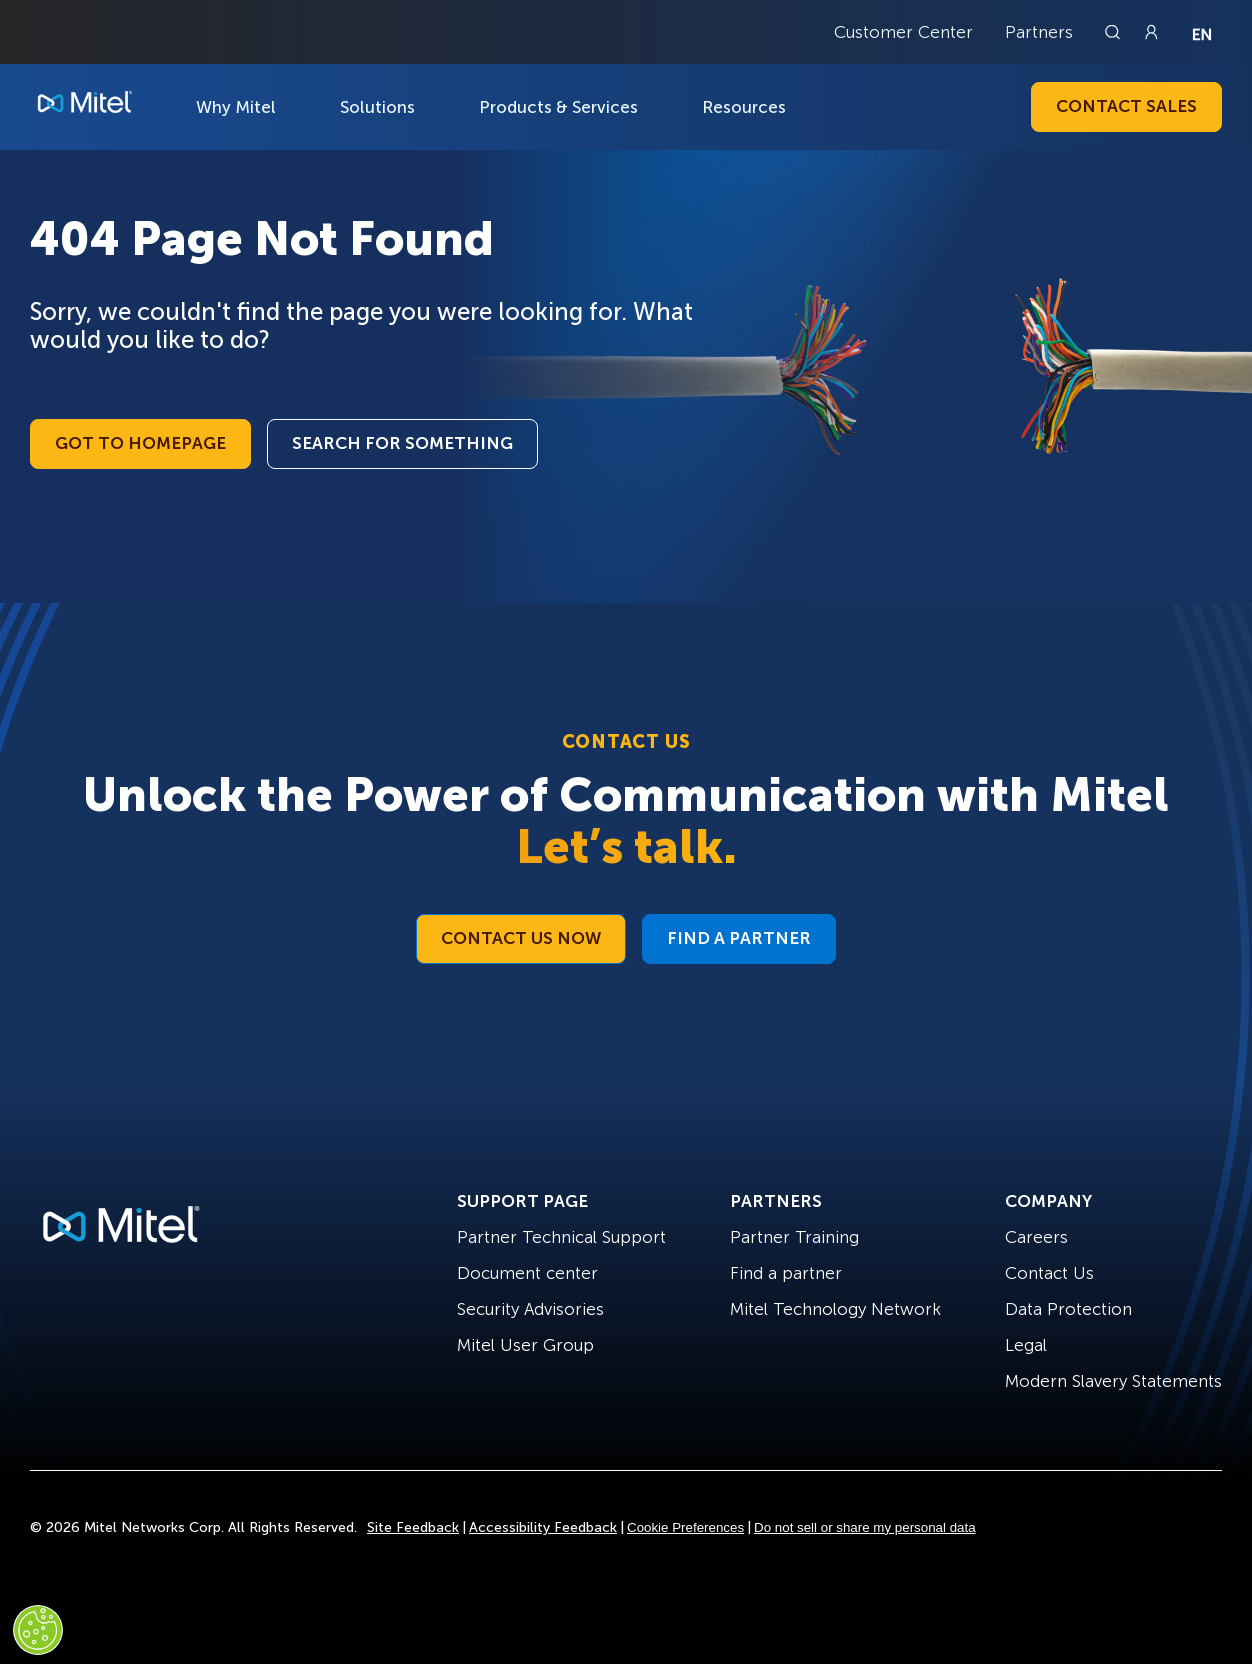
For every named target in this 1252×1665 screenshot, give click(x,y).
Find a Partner (739, 938)
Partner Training (794, 1237)
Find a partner (786, 1273)
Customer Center (903, 32)
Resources (744, 107)
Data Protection (1068, 1309)
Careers (1036, 1237)
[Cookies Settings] (38, 1630)
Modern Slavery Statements (1113, 1381)
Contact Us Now (521, 938)
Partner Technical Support (561, 1237)
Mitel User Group (525, 1345)
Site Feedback (413, 1527)
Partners (1039, 32)
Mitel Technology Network (835, 1309)
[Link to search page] (1115, 32)
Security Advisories (530, 1309)
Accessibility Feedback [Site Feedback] (543, 1527)
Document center (527, 1273)
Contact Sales (1126, 106)
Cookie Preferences (685, 1527)
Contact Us (1049, 1273)
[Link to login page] (1151, 32)
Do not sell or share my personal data (865, 1527)
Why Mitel (236, 107)
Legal (1026, 1345)
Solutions (377, 107)
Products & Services (558, 107)
